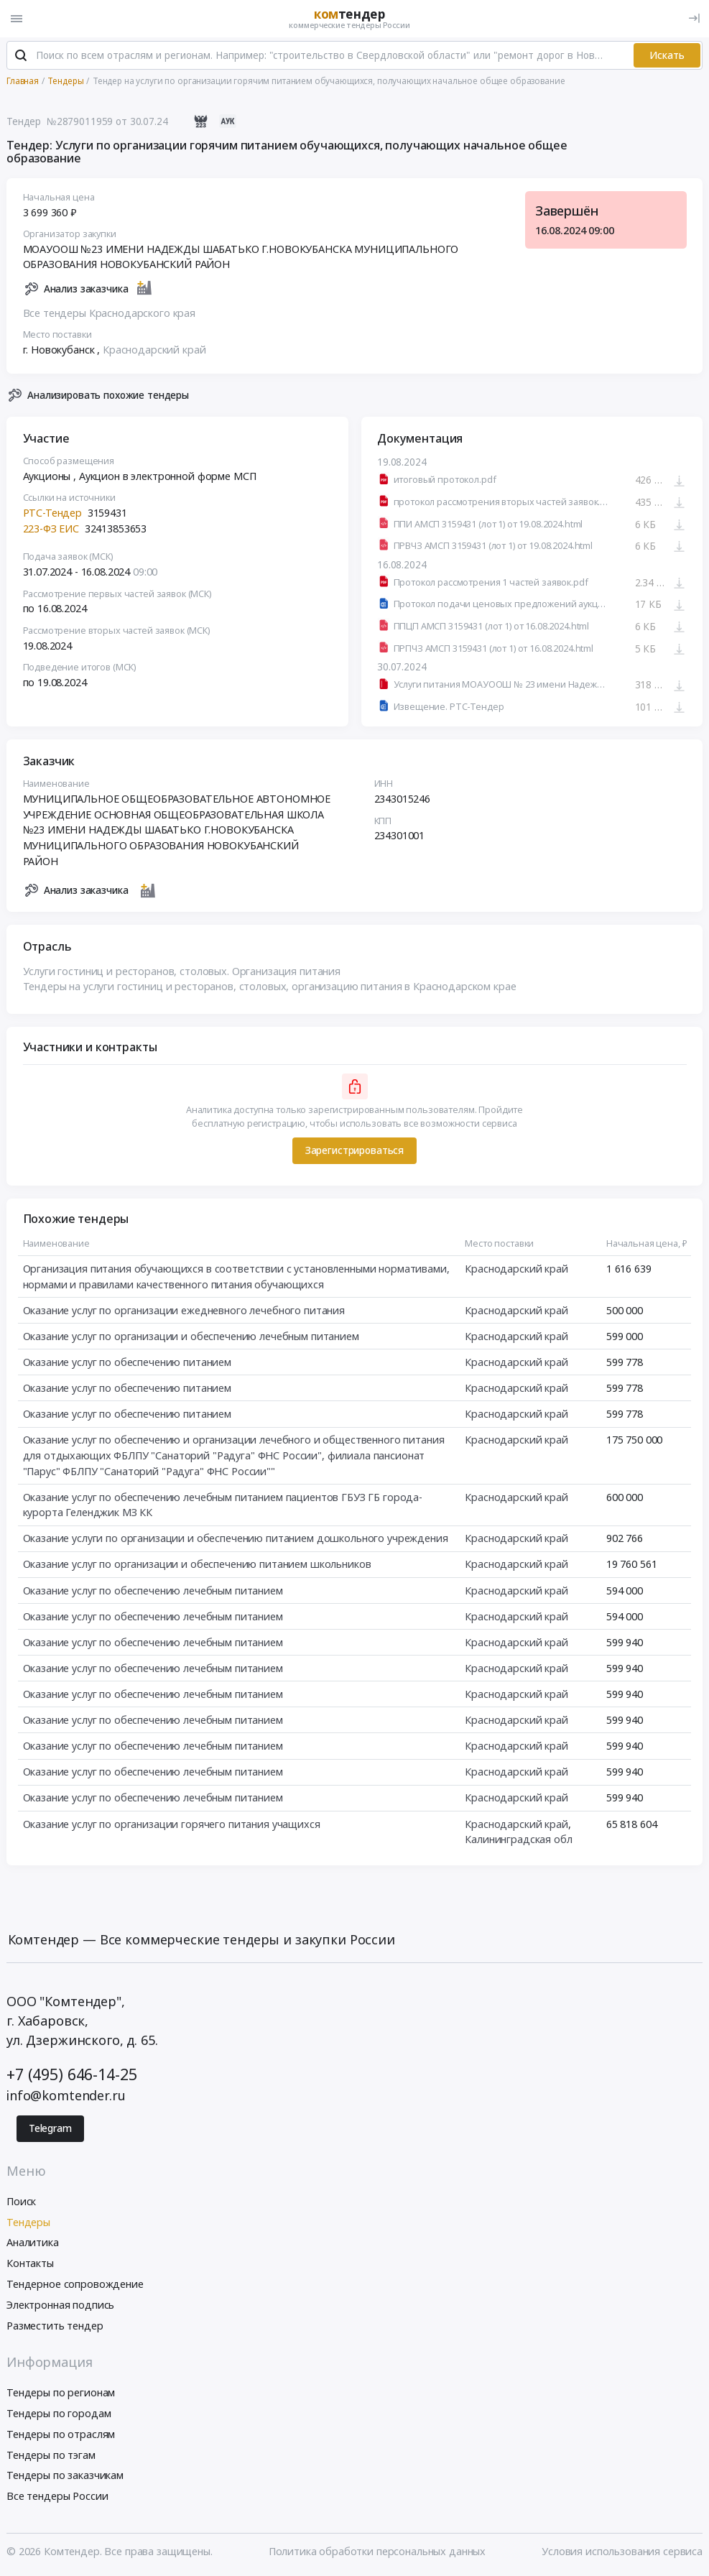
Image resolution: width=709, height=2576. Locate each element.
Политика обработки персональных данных (377, 2552)
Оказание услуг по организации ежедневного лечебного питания (184, 1311)
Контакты (30, 2264)
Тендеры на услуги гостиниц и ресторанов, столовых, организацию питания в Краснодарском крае (269, 987)
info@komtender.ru (66, 2096)
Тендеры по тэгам (51, 2455)
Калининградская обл (518, 1840)
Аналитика (32, 2243)
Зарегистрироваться (354, 1151)
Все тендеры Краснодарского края (109, 313)
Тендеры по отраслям (60, 2435)
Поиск (21, 2202)
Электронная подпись (60, 2305)
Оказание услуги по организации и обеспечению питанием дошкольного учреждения (235, 1539)
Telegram (50, 2129)
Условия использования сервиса (622, 2552)
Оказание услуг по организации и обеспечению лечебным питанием (191, 1337)
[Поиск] (20, 56)
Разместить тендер (54, 2326)
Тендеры (28, 2223)
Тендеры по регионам (60, 2393)
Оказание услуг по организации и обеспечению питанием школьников (197, 1565)
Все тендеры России (57, 2496)
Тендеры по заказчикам (65, 2476)
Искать (667, 56)
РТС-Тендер (53, 513)
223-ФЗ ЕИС (51, 529)
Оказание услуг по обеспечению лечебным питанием (153, 1591)
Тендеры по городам (58, 2414)
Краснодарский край (154, 350)
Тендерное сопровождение (75, 2284)
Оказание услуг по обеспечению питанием (127, 1363)
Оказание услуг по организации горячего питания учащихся (171, 1825)
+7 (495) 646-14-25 (71, 2074)
